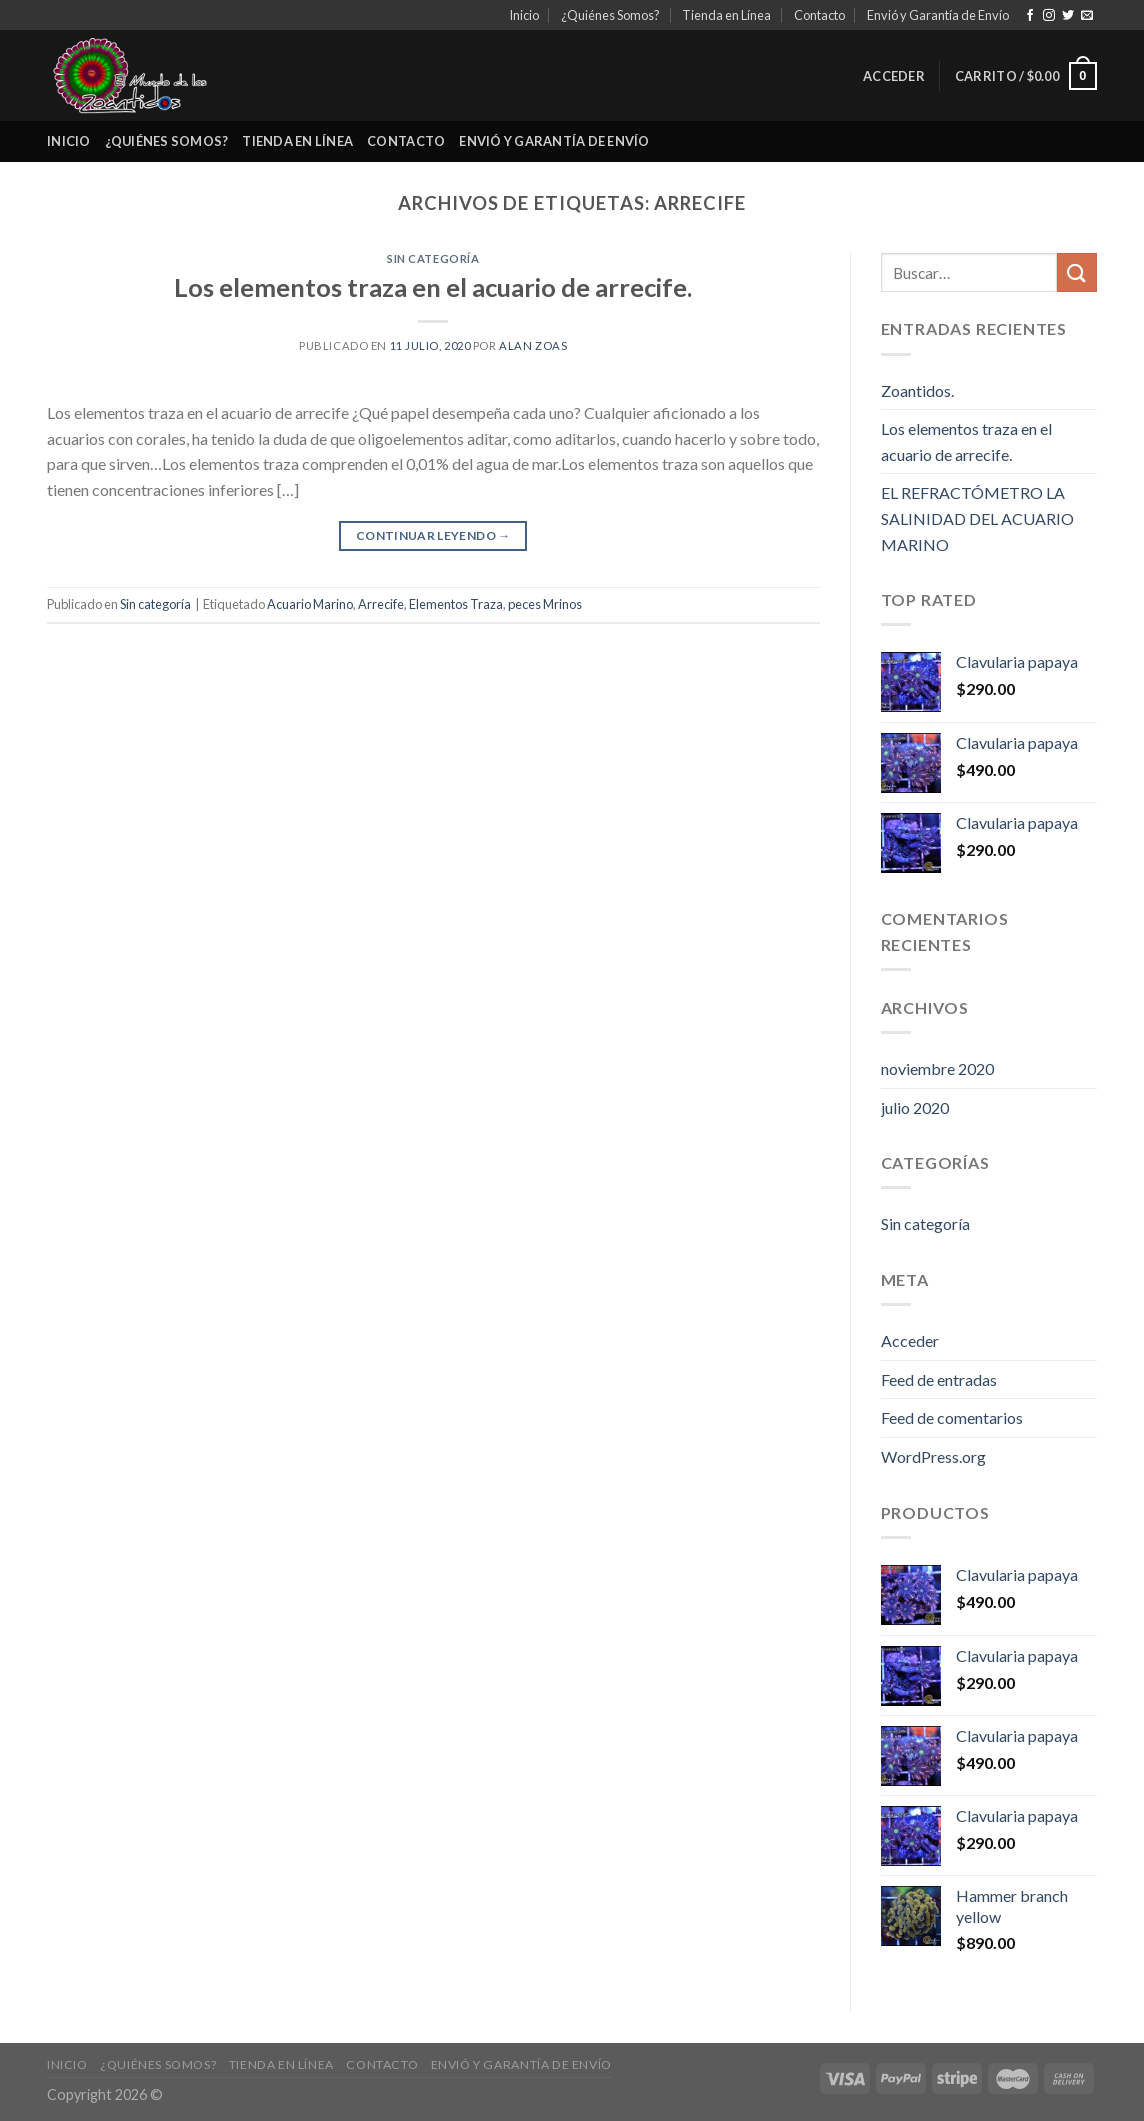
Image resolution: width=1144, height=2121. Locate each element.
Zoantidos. (917, 390)
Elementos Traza (456, 604)
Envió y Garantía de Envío (938, 15)
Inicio (524, 15)
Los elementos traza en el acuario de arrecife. (433, 287)
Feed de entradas (939, 1379)
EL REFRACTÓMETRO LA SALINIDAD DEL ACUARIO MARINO (977, 518)
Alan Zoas (533, 345)
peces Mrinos (545, 604)
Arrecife (381, 604)
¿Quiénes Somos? (610, 15)
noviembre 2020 (937, 1068)
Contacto (819, 15)
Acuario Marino (310, 604)
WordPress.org (933, 1456)
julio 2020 (915, 1107)
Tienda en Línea (726, 15)
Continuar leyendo (433, 535)
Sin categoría (433, 258)
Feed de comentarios (952, 1417)
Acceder (910, 1340)
